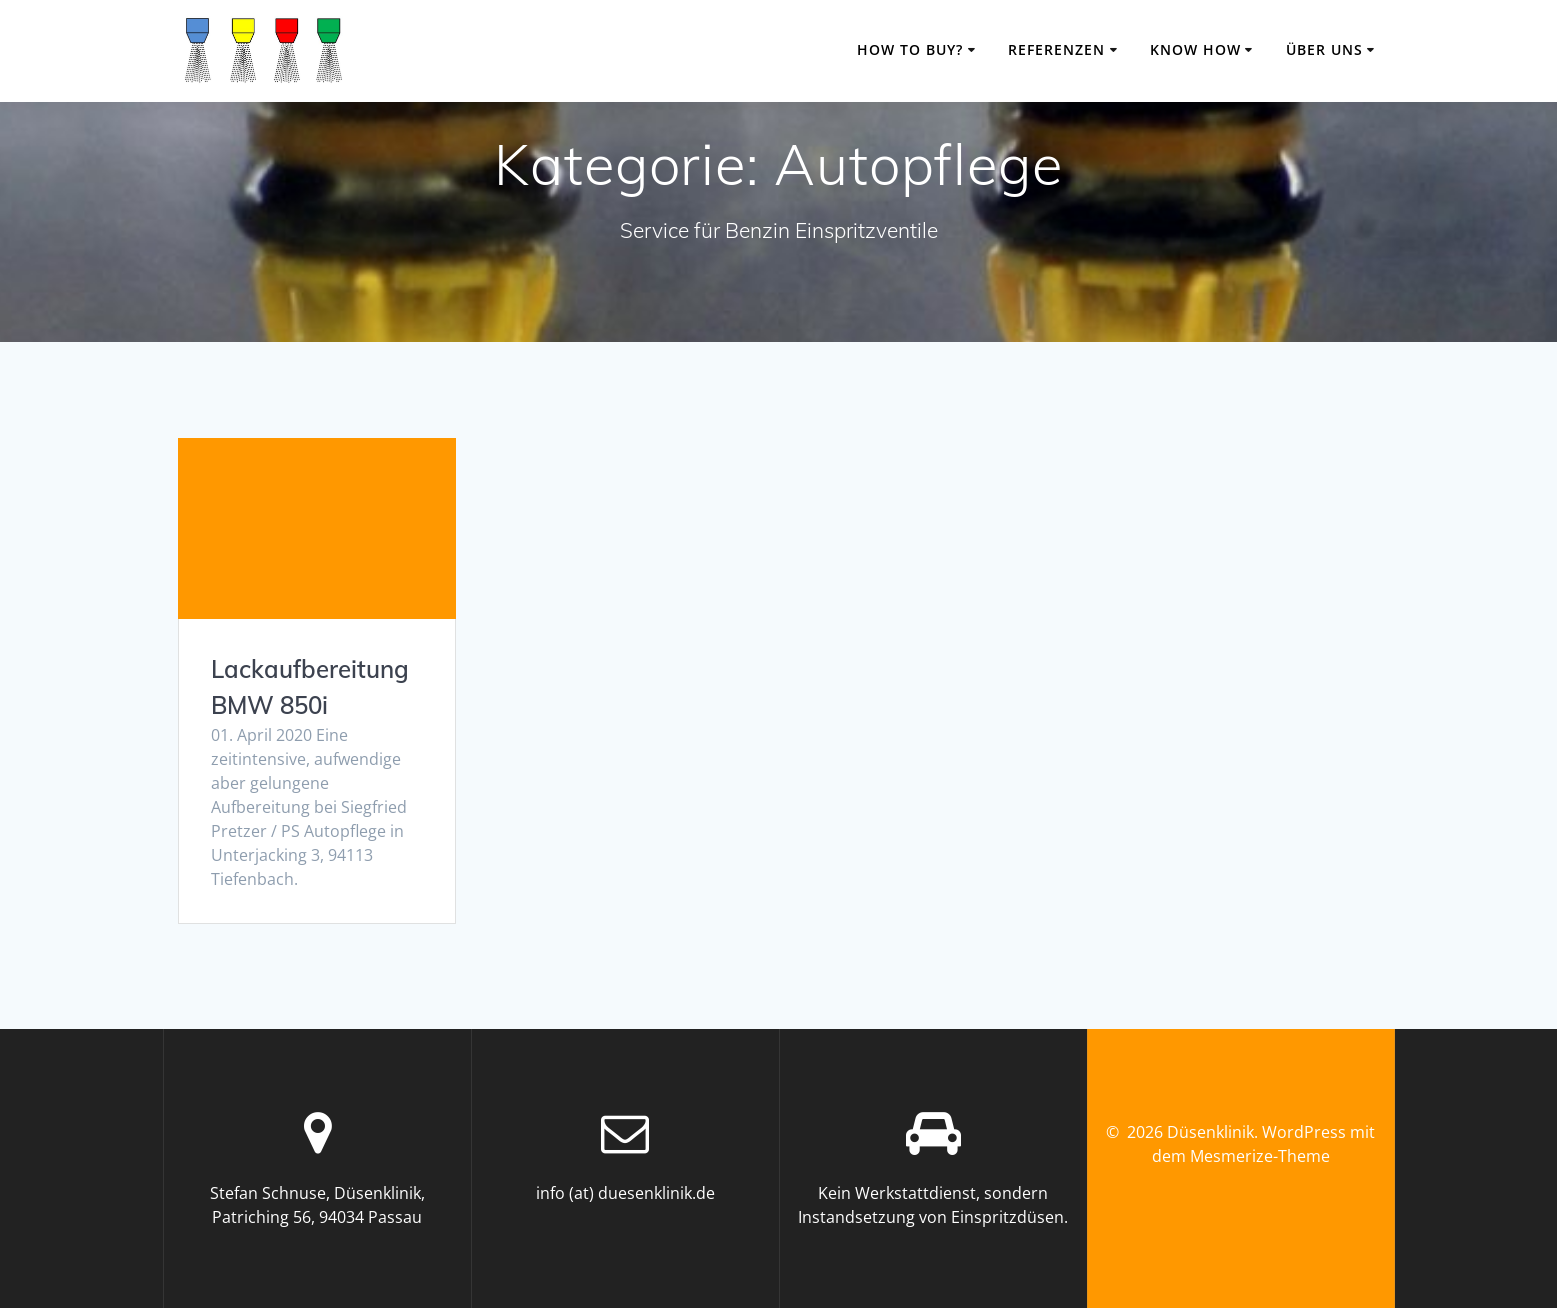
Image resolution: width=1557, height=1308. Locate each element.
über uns (1324, 49)
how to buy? (910, 49)
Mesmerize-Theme (1260, 1156)
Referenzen (1056, 49)
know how (1195, 49)
